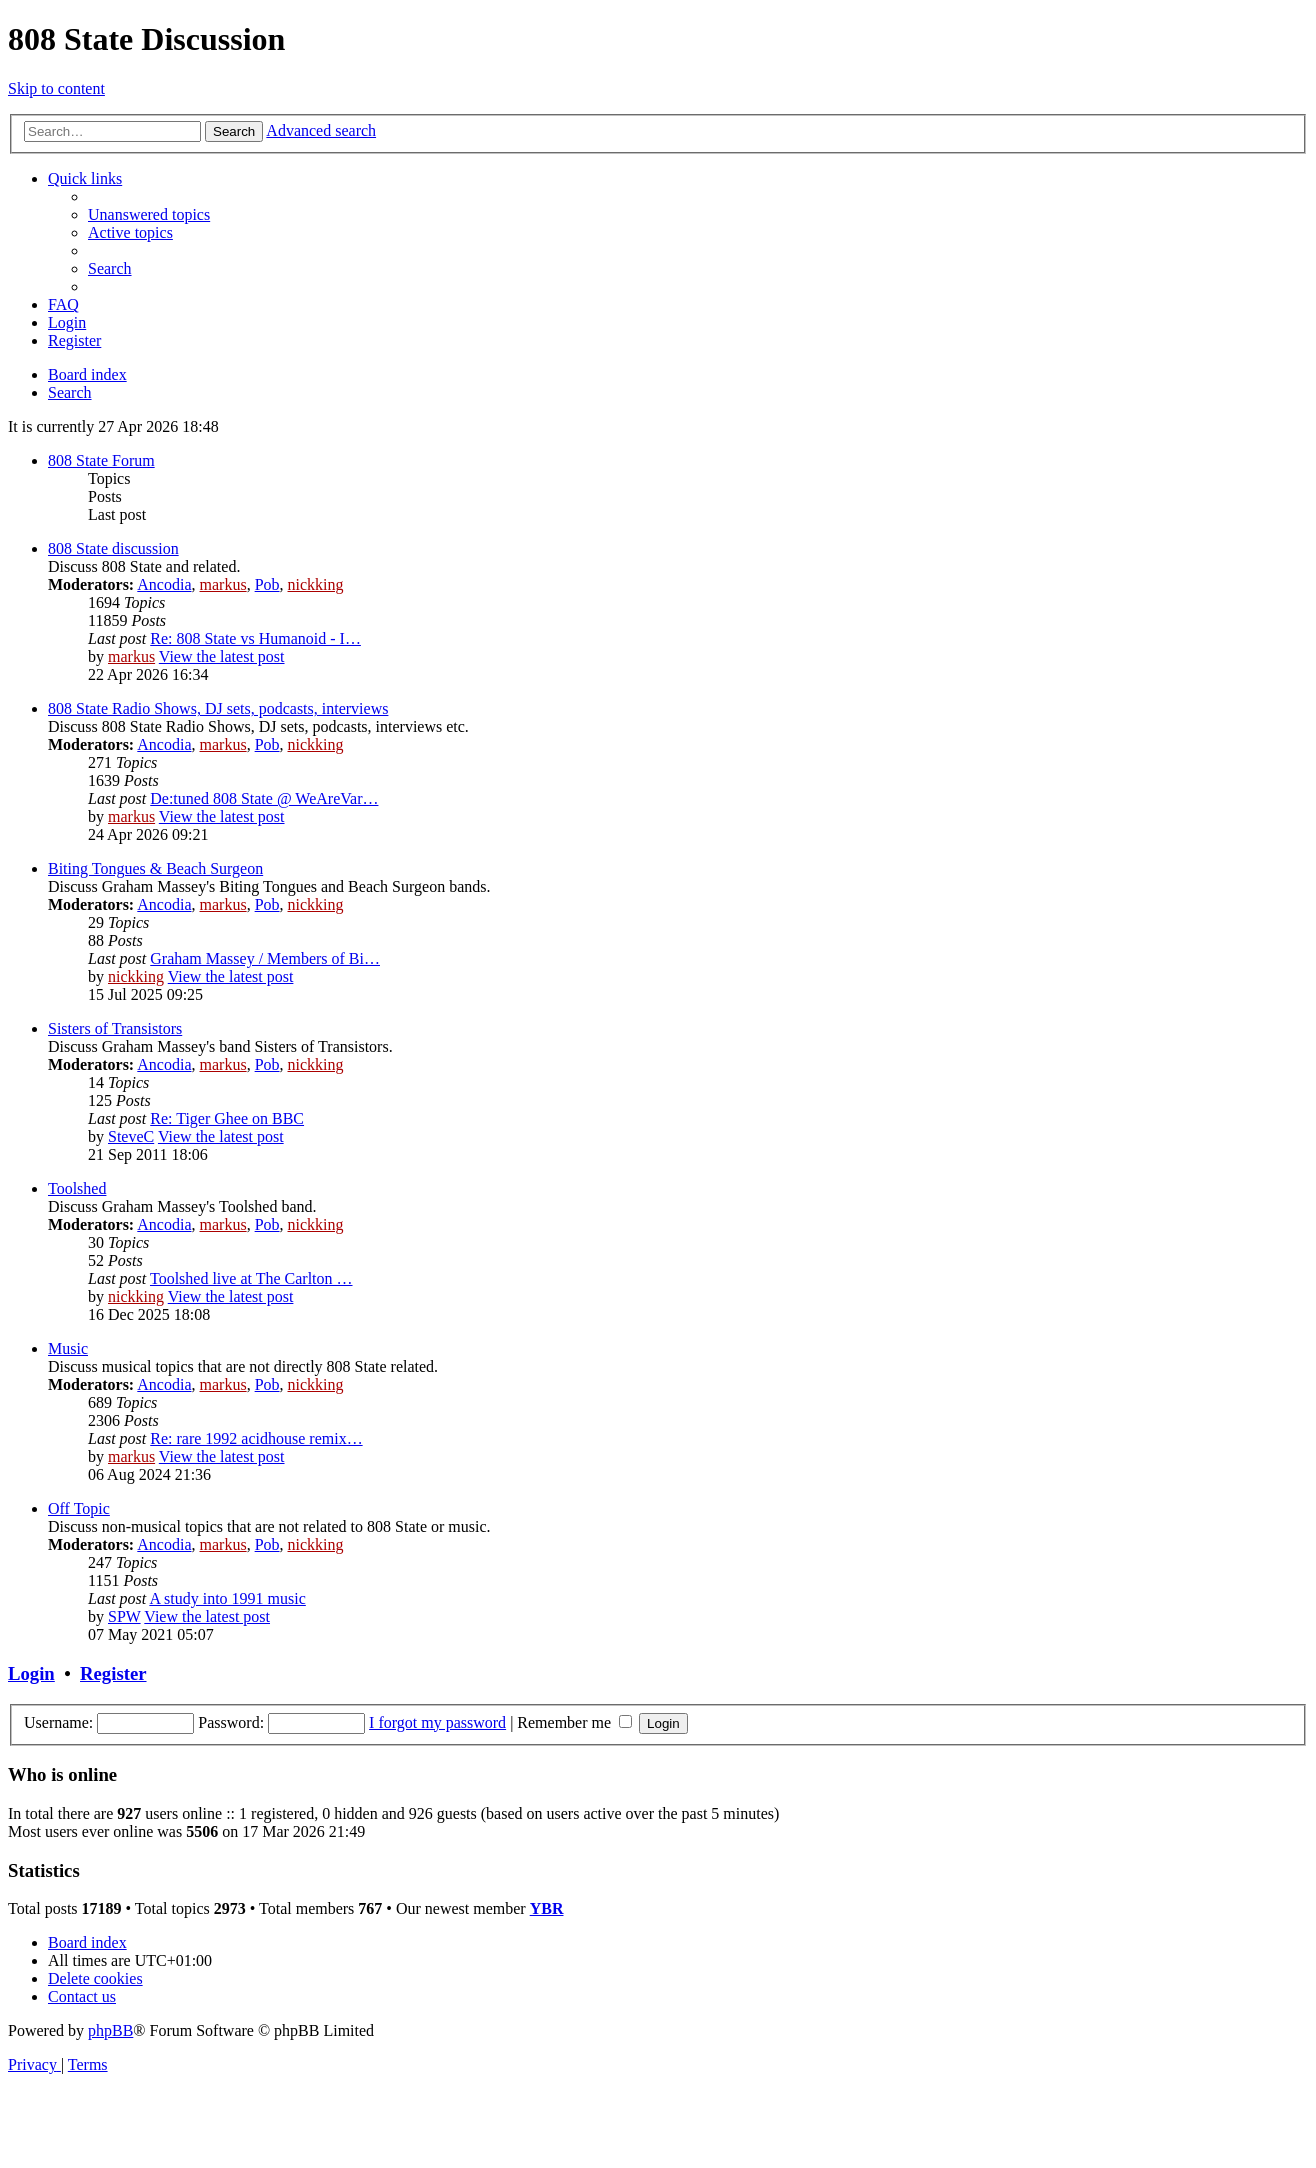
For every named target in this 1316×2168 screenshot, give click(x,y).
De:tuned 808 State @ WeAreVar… (264, 798)
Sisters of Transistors (115, 1028)
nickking (316, 584)
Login (31, 1673)
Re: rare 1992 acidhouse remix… (256, 1438)
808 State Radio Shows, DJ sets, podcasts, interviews (218, 708)
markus (223, 584)
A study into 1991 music (227, 1598)
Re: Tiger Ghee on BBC (227, 1118)
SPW (124, 1616)
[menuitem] (149, 214)
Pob (267, 584)
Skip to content (56, 88)
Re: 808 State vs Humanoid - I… (255, 638)
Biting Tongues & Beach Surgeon (155, 868)
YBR (547, 1908)
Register (113, 1673)
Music (68, 1348)
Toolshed (77, 1188)
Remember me (574, 1722)
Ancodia (164, 584)
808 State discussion (113, 548)
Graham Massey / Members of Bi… (265, 958)
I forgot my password (437, 1722)
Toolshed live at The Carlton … (251, 1278)
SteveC (131, 1136)
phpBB (110, 2030)
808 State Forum (101, 460)
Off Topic (79, 1508)
